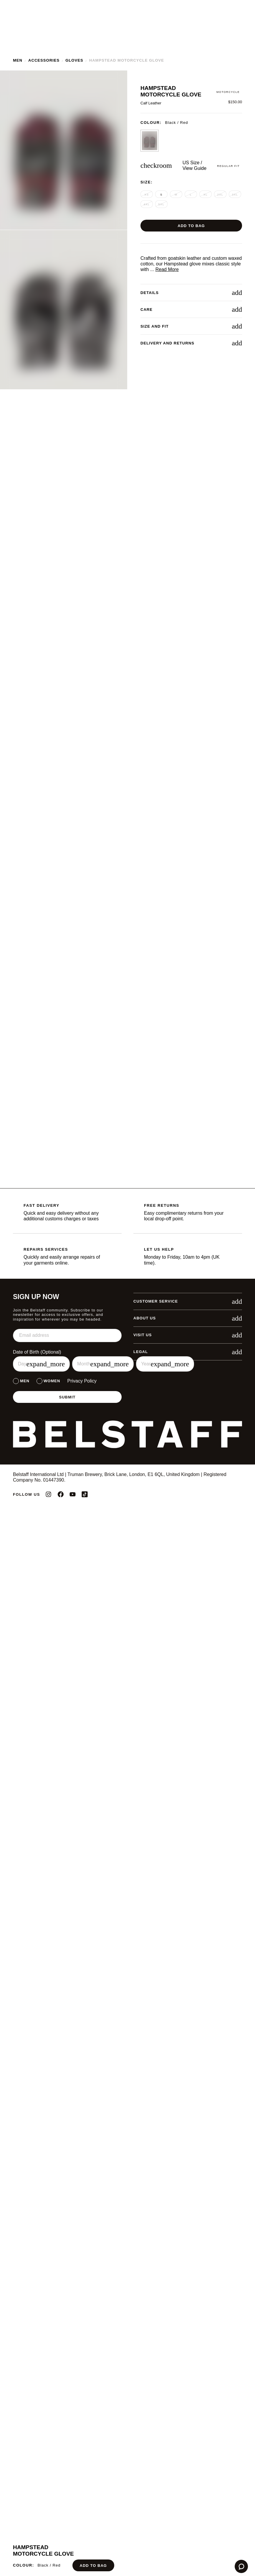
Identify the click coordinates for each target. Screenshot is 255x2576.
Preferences (84, 1314)
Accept (170, 1314)
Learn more (68, 1299)
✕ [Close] (213, 1253)
